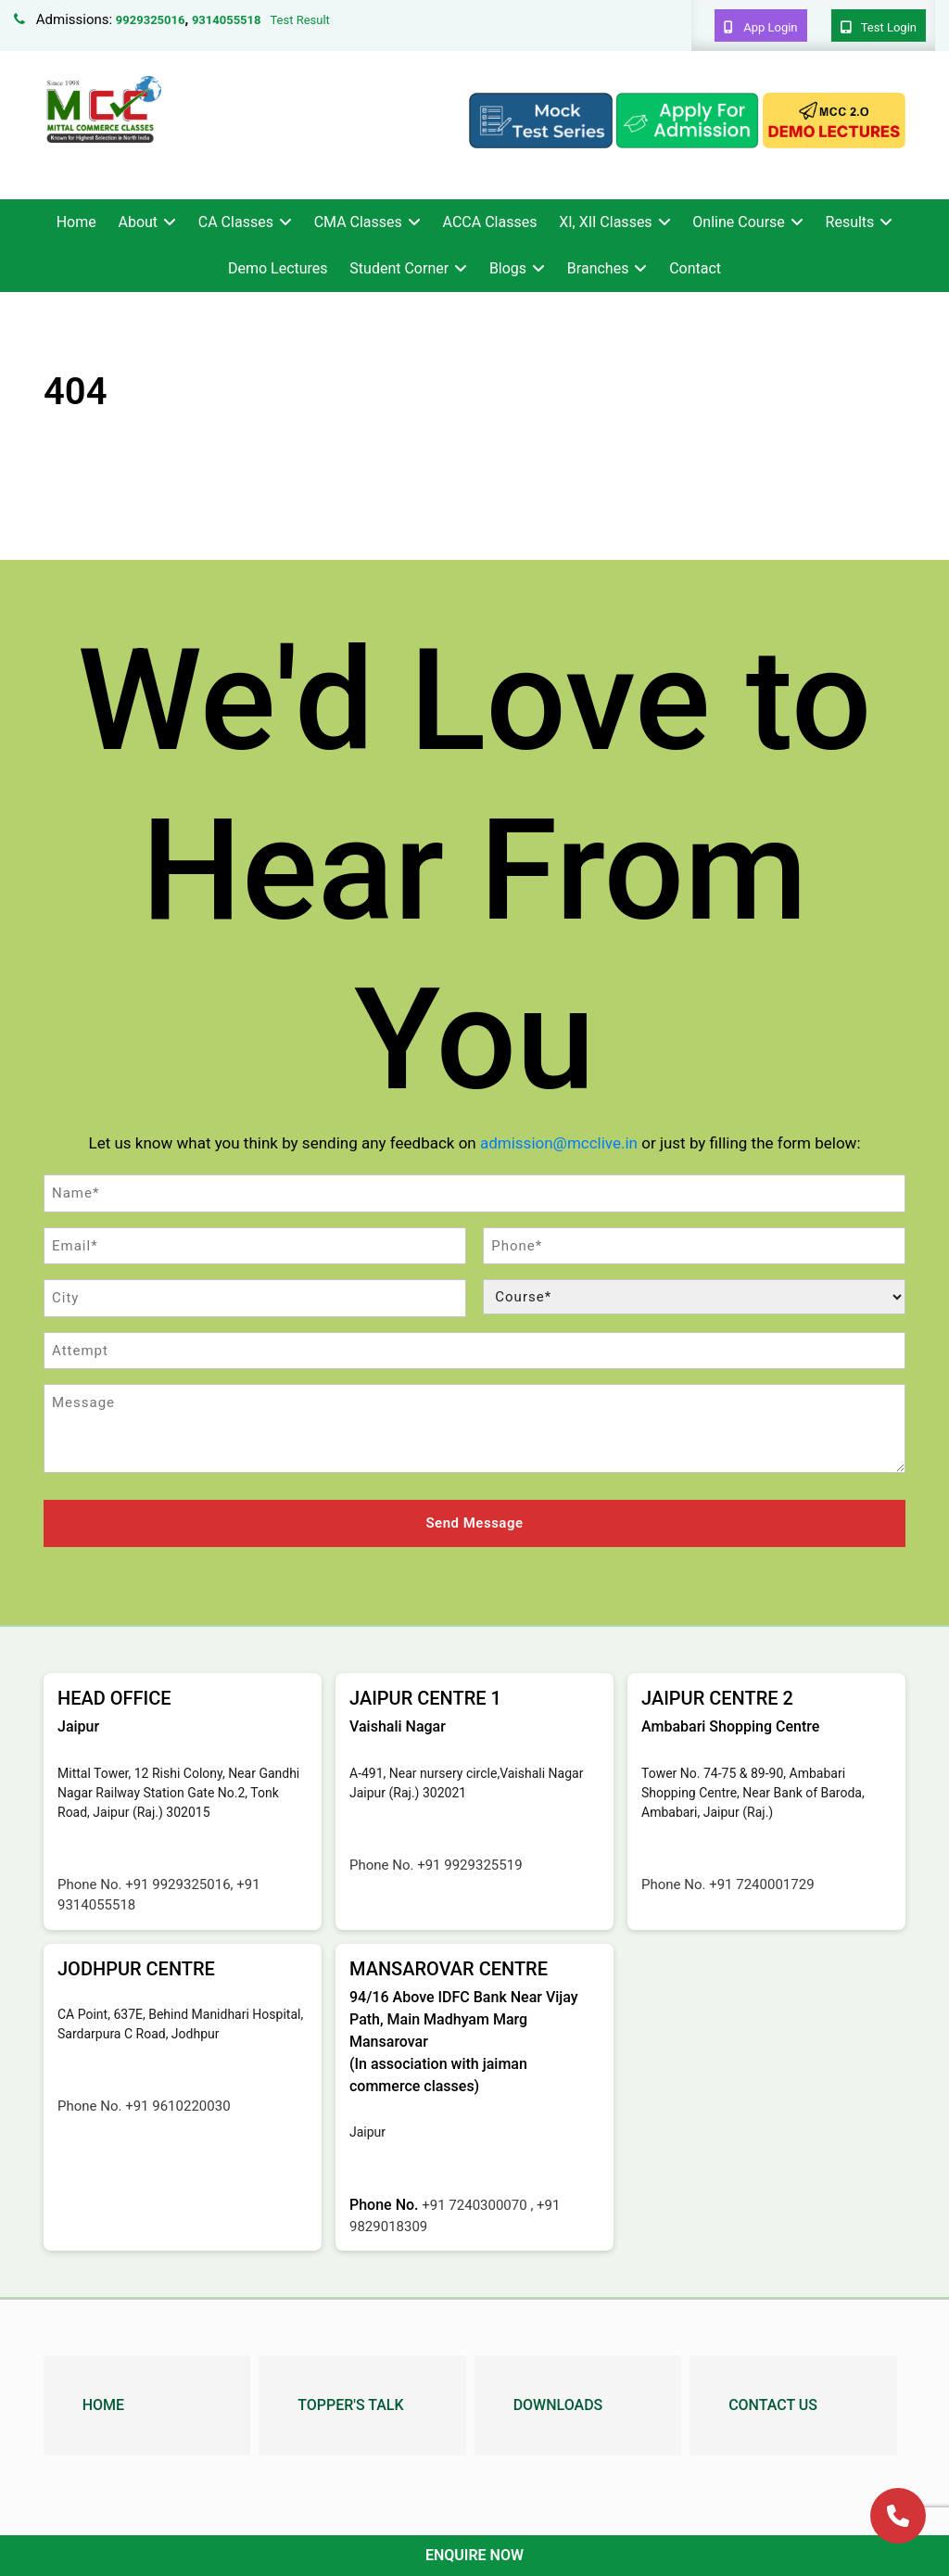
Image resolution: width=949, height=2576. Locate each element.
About (138, 222)
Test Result (299, 20)
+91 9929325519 (469, 1864)
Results (850, 222)
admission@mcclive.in (559, 1143)
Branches (598, 268)
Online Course (738, 222)
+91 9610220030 (177, 2105)
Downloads (558, 2404)
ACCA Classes (490, 222)
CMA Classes (358, 222)
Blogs (507, 268)
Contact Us (772, 2404)
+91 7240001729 (761, 1883)
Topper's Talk (350, 2404)
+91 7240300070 (476, 2204)
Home (76, 222)
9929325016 (150, 20)
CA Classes (235, 222)
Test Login (879, 27)
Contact (695, 268)
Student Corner (399, 268)
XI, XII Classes (605, 222)
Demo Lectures (278, 268)
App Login (761, 27)
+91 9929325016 (177, 1883)
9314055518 (226, 20)
